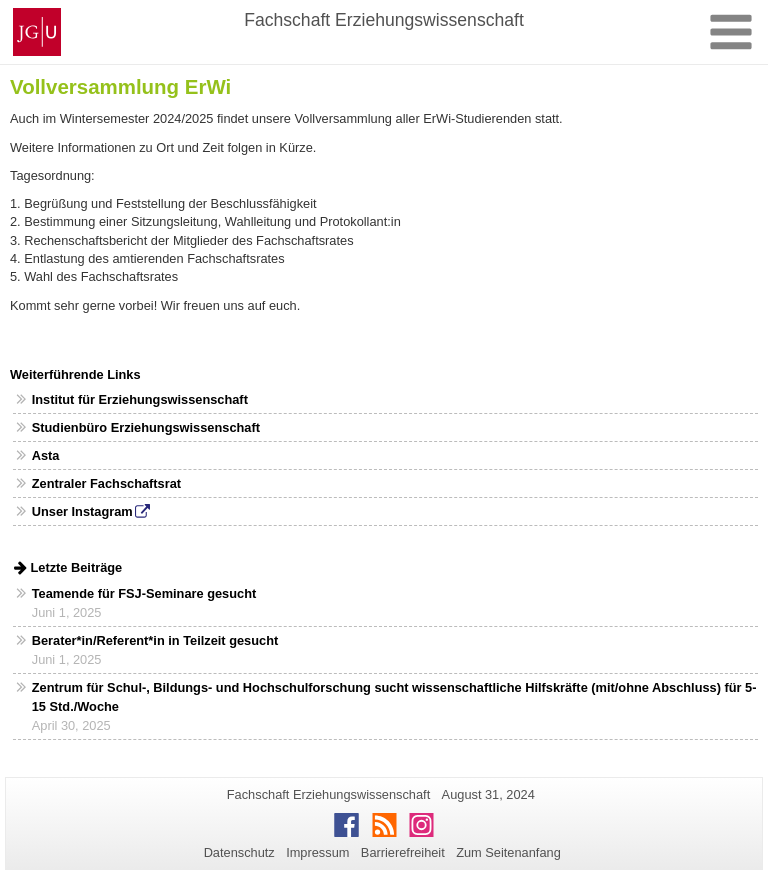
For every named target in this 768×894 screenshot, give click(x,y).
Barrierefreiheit (403, 852)
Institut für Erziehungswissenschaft (140, 399)
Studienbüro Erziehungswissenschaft (146, 427)
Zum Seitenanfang (508, 852)
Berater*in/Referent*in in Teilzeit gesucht (155, 640)
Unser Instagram (82, 511)
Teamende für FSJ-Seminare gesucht (144, 593)
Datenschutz (239, 852)
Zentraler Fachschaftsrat (106, 483)
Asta (46, 455)
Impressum (317, 852)
